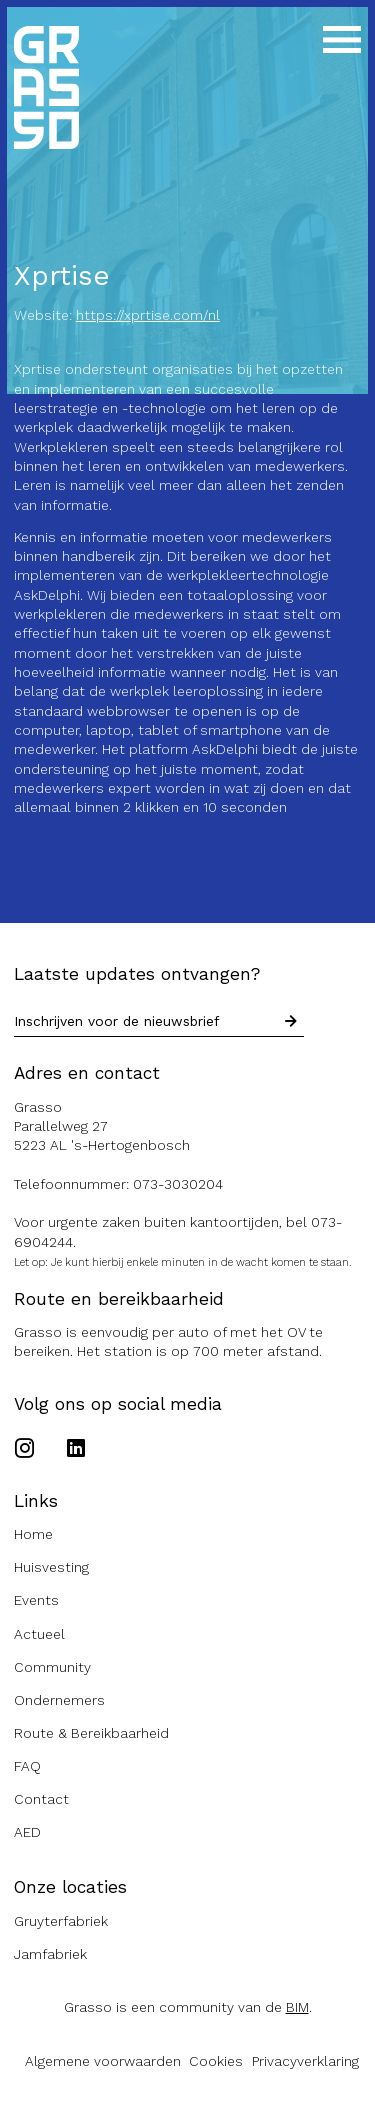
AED (27, 1832)
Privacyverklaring (305, 2061)
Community (52, 1667)
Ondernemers (59, 1700)
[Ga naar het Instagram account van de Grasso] (29, 1449)
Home (33, 1534)
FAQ (27, 1766)
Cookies (216, 2061)
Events (36, 1600)
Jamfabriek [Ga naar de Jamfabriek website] (50, 1954)
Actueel (39, 1634)
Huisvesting (51, 1567)
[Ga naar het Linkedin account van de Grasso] (76, 1449)
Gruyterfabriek (61, 1921)
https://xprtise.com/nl (148, 315)
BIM (297, 2007)
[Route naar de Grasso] (187, 1127)
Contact (41, 1799)
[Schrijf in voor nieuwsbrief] (291, 1022)
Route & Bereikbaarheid (91, 1733)
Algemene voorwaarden (103, 2061)
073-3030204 (178, 1184)
